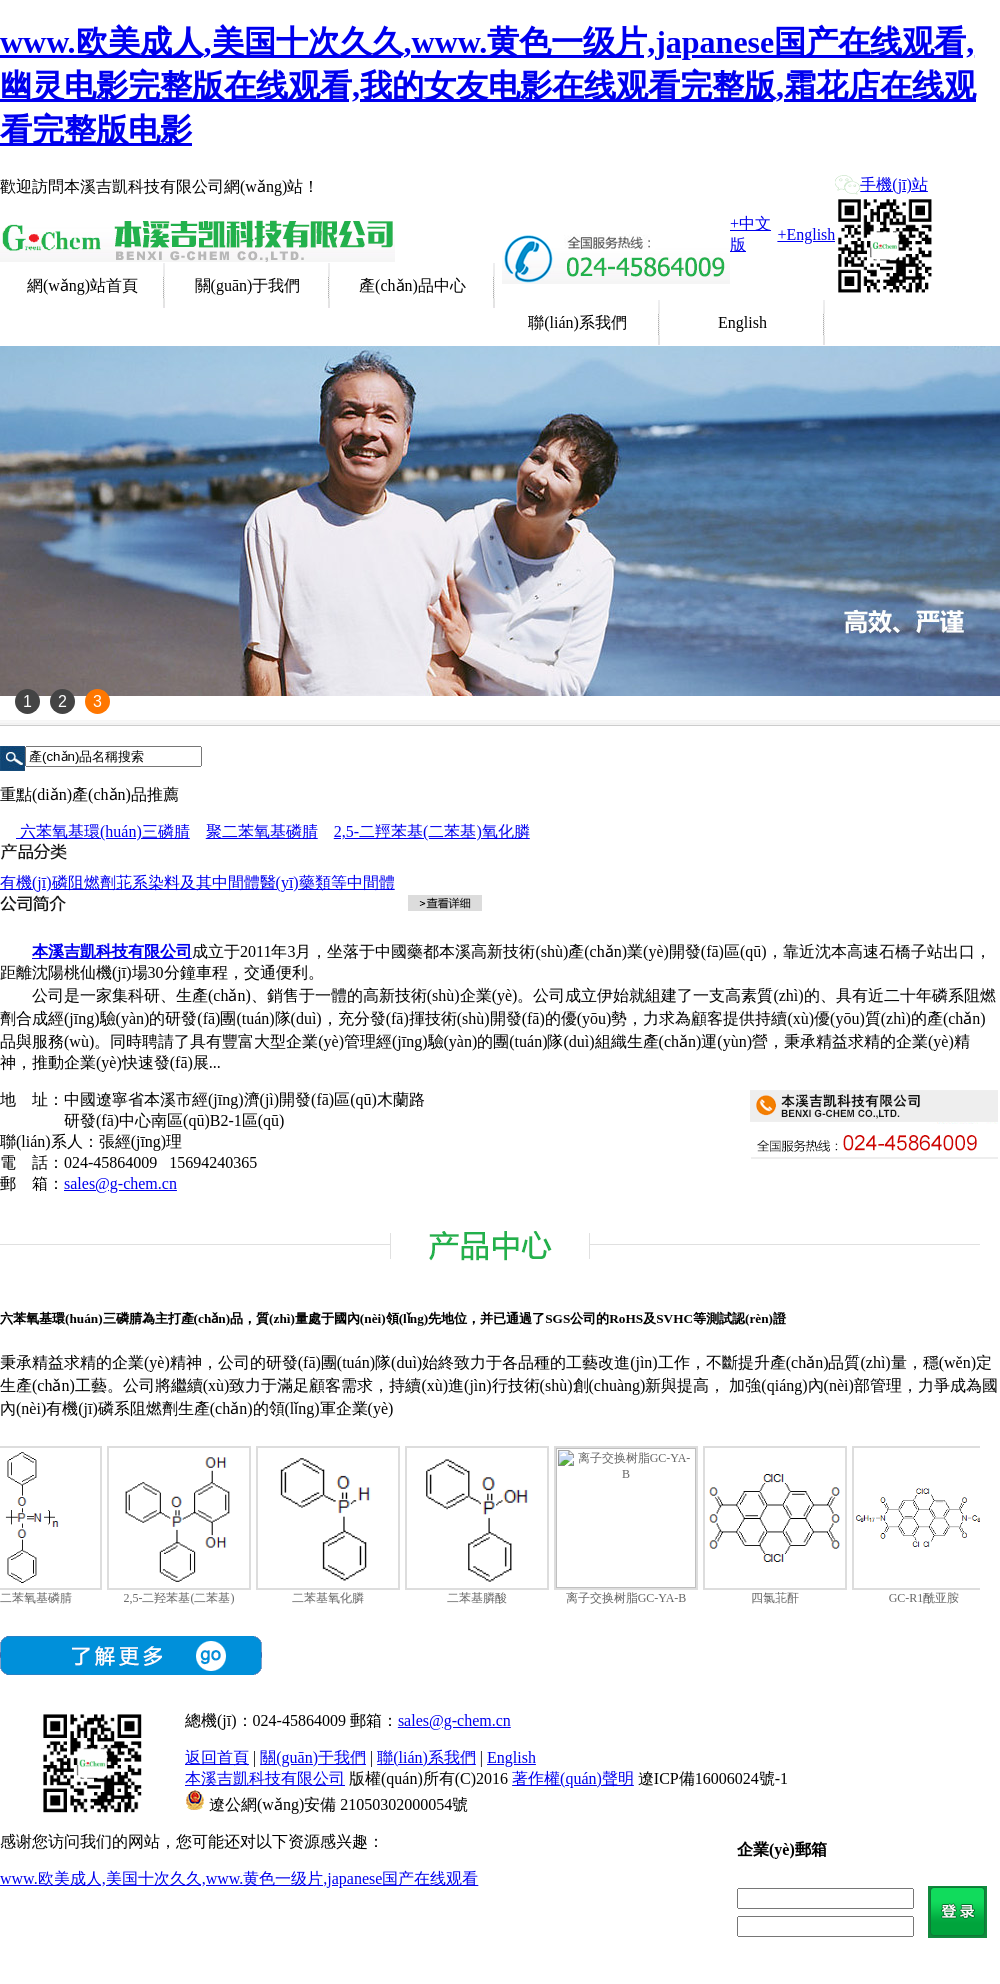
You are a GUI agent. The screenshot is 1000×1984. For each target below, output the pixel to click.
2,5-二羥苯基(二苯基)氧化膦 (432, 831)
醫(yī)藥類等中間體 (327, 882)
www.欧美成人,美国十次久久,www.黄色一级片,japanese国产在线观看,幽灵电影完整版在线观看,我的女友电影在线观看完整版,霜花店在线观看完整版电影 (488, 86)
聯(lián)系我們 (577, 322)
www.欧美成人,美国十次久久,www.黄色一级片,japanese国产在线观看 (239, 1878)
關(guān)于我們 (248, 285)
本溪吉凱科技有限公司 (265, 1778)
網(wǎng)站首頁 (82, 285)
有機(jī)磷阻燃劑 (58, 882)
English (742, 322)
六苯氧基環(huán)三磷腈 (103, 831)
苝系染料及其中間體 (188, 882)
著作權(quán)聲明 (573, 1778)
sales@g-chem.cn (120, 1183)
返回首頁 (217, 1757)
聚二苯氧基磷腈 (262, 831)
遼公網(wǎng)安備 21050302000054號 (338, 1804)
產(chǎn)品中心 (412, 285)
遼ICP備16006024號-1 (713, 1778)
